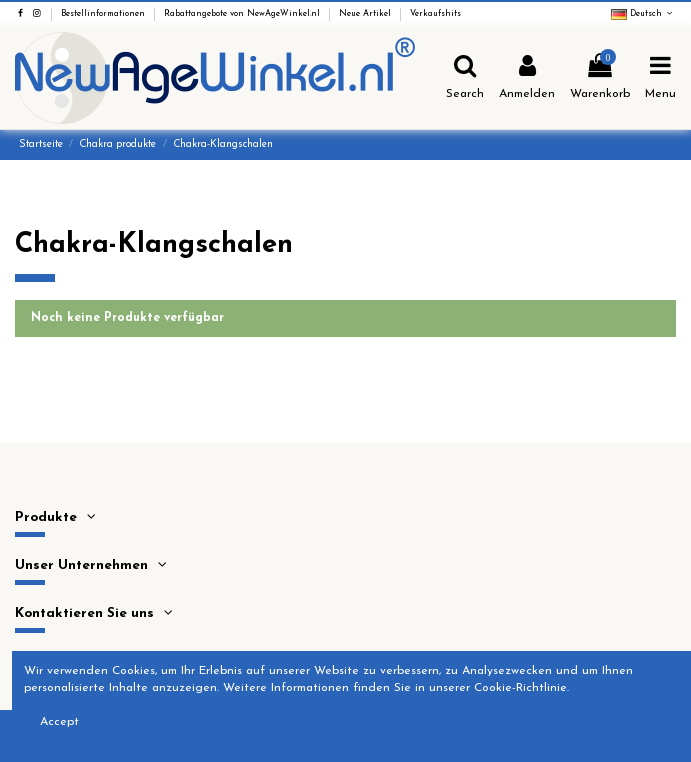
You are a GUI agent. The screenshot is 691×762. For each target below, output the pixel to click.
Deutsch (643, 14)
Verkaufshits (435, 14)
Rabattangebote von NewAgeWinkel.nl (243, 14)
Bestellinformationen (104, 14)
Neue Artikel (366, 14)
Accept (59, 722)
